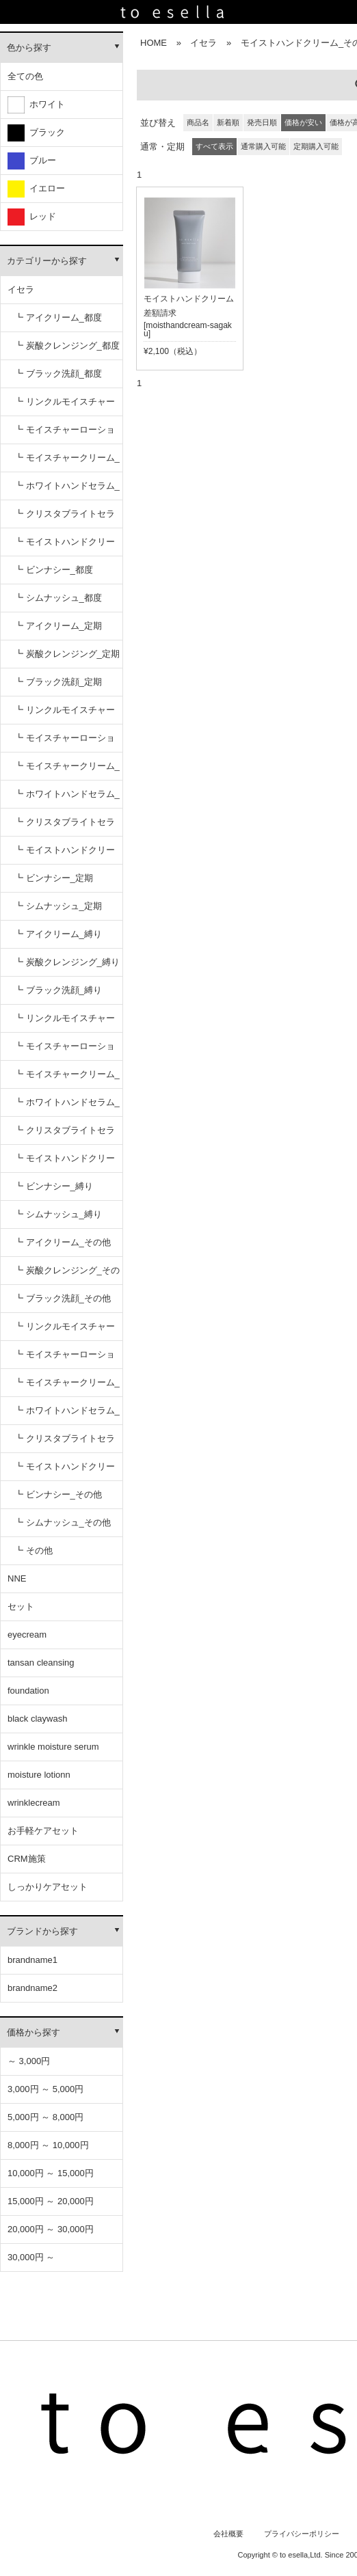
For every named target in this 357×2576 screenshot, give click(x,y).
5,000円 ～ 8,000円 (45, 2117)
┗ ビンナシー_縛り (53, 1186)
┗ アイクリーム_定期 (58, 626)
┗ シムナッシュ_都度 (58, 598)
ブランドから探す (42, 1931)
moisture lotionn (39, 1775)
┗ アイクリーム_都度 (58, 317)
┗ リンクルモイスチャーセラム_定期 (64, 714)
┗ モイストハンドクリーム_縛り (64, 1163)
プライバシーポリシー (301, 2534)
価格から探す (33, 2032)
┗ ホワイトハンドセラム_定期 (67, 799)
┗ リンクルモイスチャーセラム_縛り (64, 1023)
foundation (28, 1690)
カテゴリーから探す (47, 261)
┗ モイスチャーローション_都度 (64, 434)
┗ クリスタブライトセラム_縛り (64, 1135)
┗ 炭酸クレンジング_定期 (67, 654)
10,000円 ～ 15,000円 (51, 2173)
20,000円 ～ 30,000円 (51, 2229)
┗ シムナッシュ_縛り (58, 1214)
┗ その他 (33, 1550)
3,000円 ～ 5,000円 (45, 2089)
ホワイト (36, 104)
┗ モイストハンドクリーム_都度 (64, 546)
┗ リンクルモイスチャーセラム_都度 (64, 406)
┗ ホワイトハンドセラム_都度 (67, 490)
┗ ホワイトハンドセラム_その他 (67, 1415)
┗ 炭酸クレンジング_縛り (67, 962)
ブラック (36, 132)
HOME (153, 43)
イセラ (21, 289)
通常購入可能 (263, 146)
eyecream (27, 1634)
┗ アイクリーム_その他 (62, 1242)
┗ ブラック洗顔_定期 (58, 682)
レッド (32, 217)
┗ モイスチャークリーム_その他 (67, 1387)
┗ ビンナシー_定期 (53, 878)
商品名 (198, 122)
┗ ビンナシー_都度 (53, 570)
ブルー (32, 161)
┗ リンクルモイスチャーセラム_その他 (64, 1331)
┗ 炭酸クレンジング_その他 (67, 1275)
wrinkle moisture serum (53, 1746)
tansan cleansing (41, 1662)
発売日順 (262, 122)
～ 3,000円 (29, 2061)
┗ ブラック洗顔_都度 (58, 373)
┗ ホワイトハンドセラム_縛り (67, 1107)
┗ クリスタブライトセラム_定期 (64, 827)
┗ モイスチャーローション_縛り (64, 1051)
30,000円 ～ (31, 2257)
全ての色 (25, 76)
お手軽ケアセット (43, 1831)
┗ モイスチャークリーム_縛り (67, 1079)
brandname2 (32, 1988)
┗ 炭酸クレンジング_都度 (67, 345)
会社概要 (228, 2534)
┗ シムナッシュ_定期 (58, 906)
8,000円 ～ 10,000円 (48, 2145)
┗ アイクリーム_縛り (58, 934)
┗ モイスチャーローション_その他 (64, 1359)
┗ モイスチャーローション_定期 (64, 743)
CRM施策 (27, 1859)
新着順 (228, 122)
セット (21, 1606)
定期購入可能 (316, 146)
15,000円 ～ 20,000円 (51, 2201)
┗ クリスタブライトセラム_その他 (64, 1443)
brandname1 (32, 1960)
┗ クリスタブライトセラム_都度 (64, 518)
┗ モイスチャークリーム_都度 (67, 462)
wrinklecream (34, 1803)
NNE (17, 1578)
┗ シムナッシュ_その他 (62, 1522)
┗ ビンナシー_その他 (58, 1494)
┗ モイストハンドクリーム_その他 (64, 1471)
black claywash (37, 1718)
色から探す (29, 47)
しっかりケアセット (48, 1887)
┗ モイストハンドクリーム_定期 (64, 855)
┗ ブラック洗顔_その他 (62, 1298)
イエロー (36, 189)
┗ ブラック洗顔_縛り (58, 990)
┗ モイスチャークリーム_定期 (67, 771)
